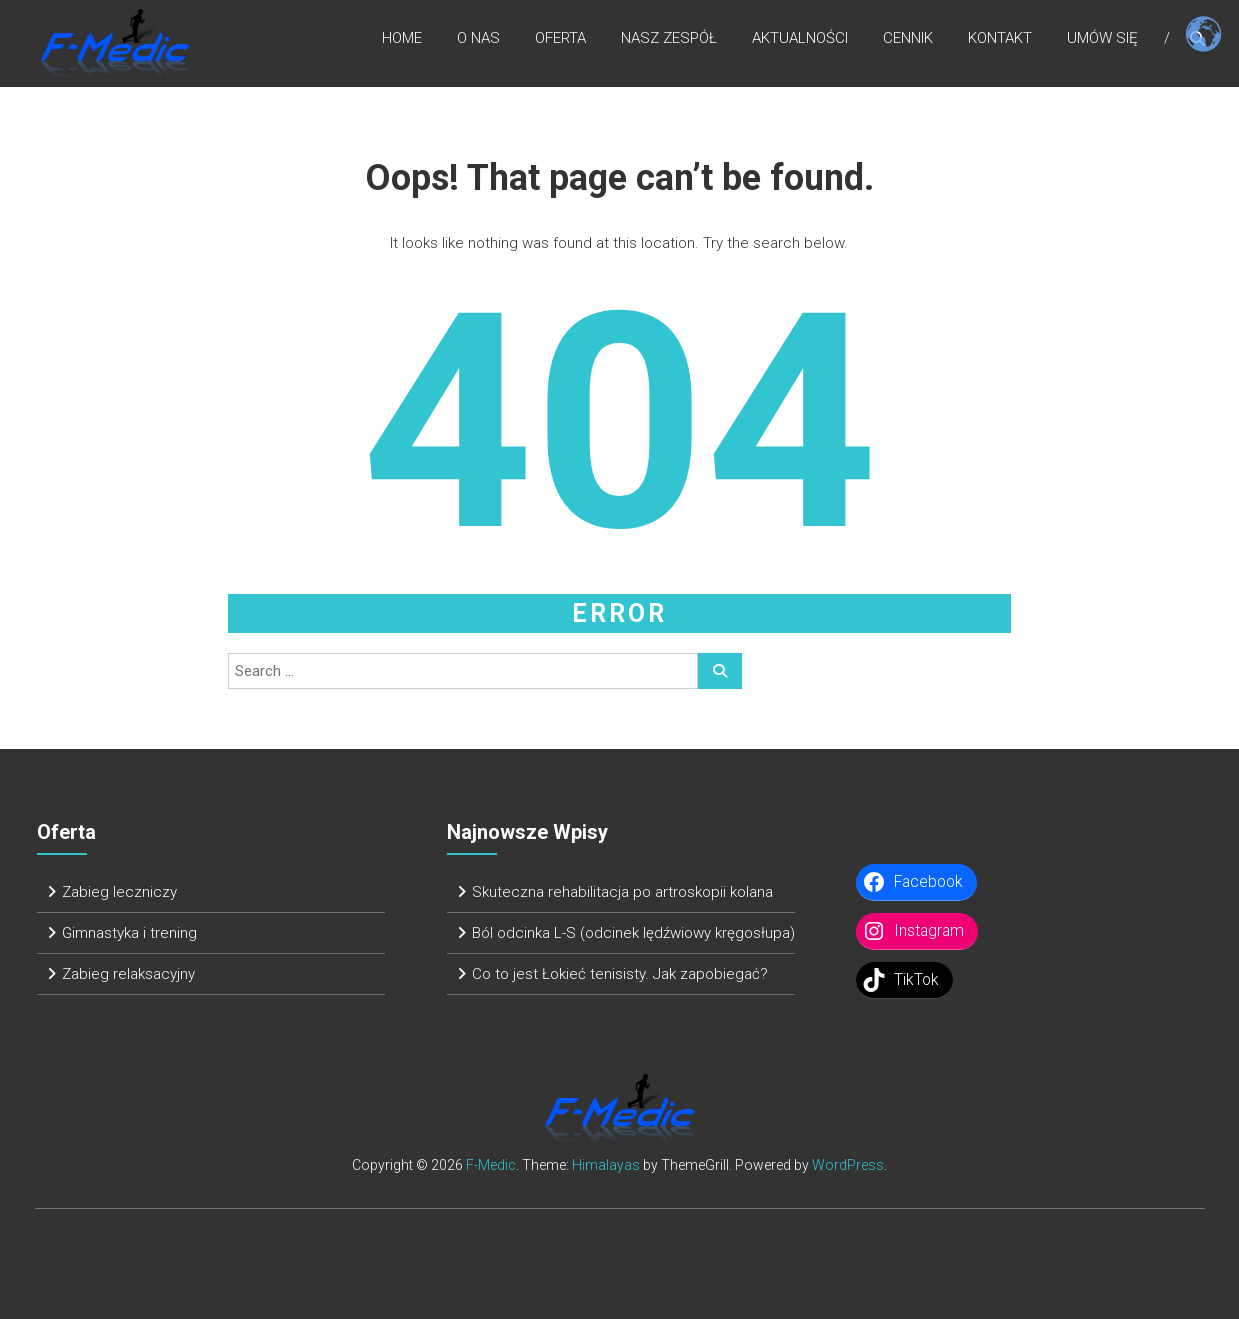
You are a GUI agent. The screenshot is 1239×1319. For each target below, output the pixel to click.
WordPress (848, 1165)
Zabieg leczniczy (119, 892)
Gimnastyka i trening (129, 933)
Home (402, 39)
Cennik (908, 39)
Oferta (560, 39)
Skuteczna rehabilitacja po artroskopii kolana (622, 892)
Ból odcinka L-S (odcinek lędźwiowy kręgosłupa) (633, 933)
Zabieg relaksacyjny (128, 974)
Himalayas (606, 1165)
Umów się (1102, 39)
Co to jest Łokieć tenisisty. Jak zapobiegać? (620, 974)
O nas (478, 39)
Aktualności (800, 39)
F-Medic (491, 1165)
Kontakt (1000, 39)
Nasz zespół (669, 39)
